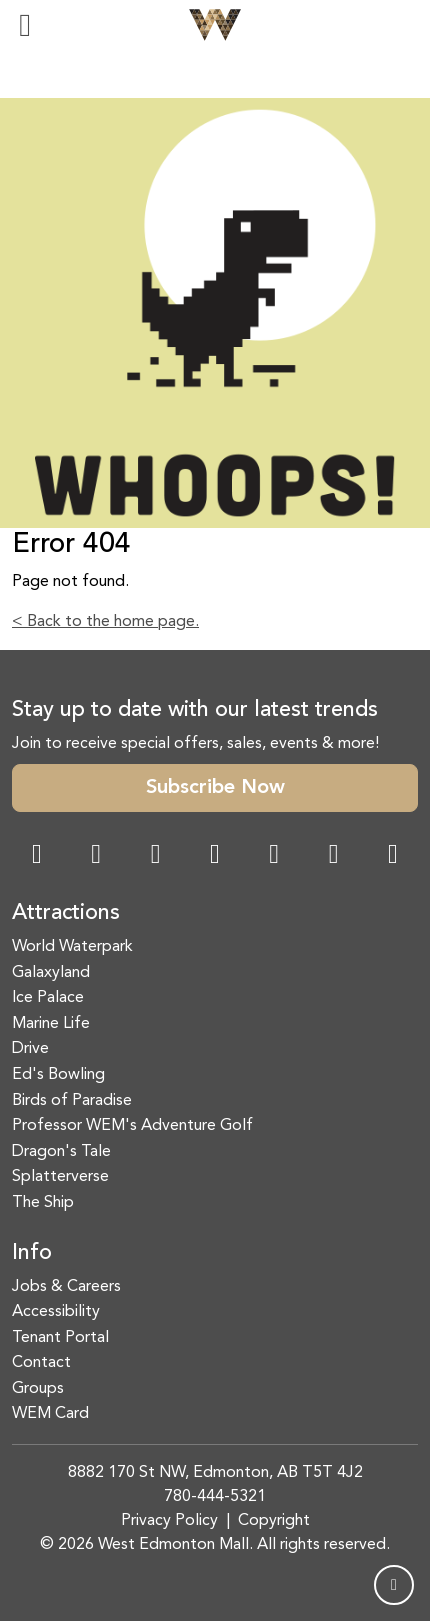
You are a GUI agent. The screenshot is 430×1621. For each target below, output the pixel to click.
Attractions (66, 913)
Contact (41, 1363)
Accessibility (56, 1312)
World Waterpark (72, 947)
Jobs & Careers (66, 1287)
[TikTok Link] (334, 856)
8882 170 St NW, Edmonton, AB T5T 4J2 (215, 1473)
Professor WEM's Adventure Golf (132, 1126)
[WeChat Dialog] (274, 856)
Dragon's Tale (61, 1152)
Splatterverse (60, 1177)
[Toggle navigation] (25, 25)
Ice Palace (48, 998)
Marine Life (51, 1024)
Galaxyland (51, 973)
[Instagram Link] (96, 856)
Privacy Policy (169, 1521)
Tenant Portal (60, 1338)
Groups (38, 1389)
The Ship (43, 1203)
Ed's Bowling (58, 1075)
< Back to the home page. (105, 622)
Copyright (274, 1521)
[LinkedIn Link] (393, 856)
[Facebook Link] (37, 856)
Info (32, 1253)
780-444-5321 (215, 1497)
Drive (30, 1049)
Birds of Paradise (72, 1101)
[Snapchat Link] (156, 856)
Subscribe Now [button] (215, 788)
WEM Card (50, 1414)
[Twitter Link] (215, 856)
